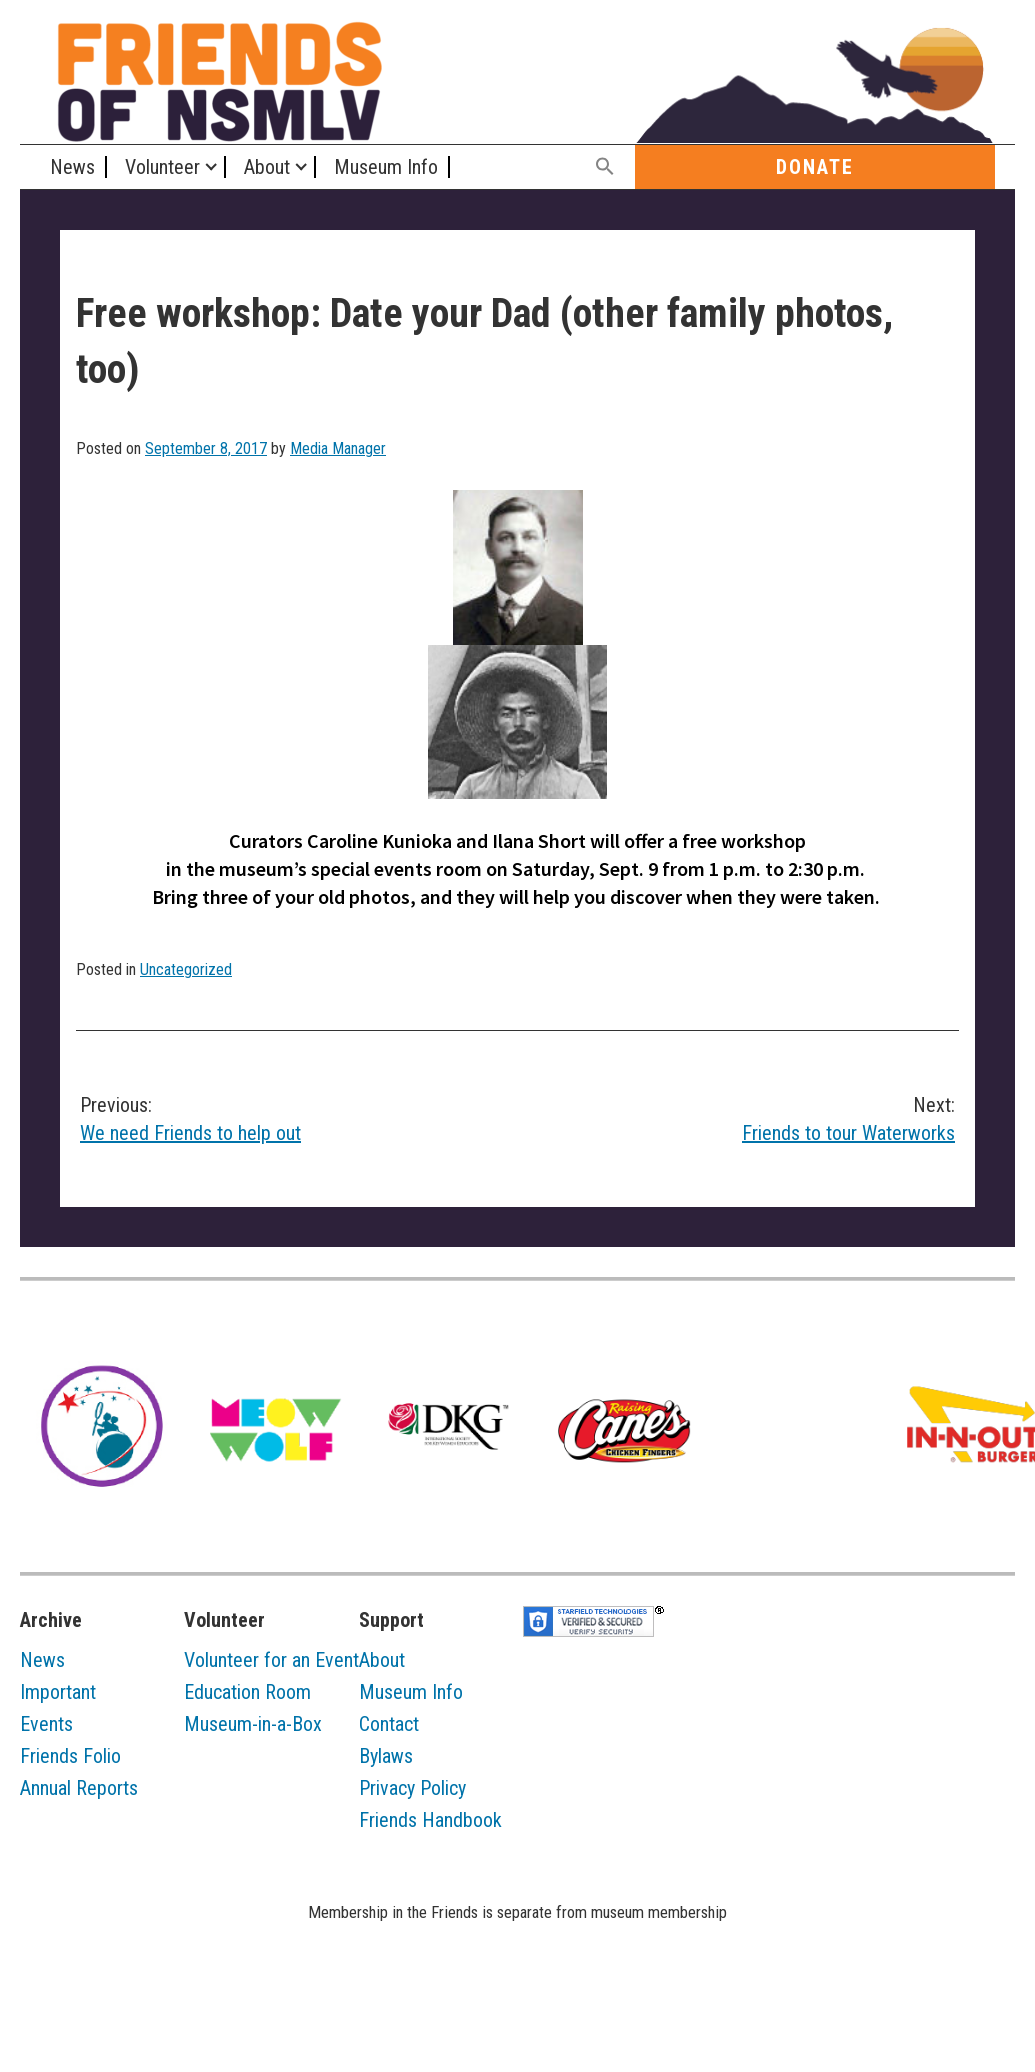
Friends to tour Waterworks (747, 1118)
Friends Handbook (430, 1820)
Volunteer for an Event (271, 1660)
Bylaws (386, 1756)
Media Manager (338, 448)
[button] (606, 167)
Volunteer (162, 167)
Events (46, 1724)
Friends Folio (70, 1756)
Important (58, 1692)
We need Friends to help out (289, 1118)
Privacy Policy (412, 1788)
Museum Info (386, 167)
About (267, 167)
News (72, 167)
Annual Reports (79, 1788)
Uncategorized (186, 969)
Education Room (247, 1692)
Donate (815, 167)
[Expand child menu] (211, 167)
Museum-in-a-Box (253, 1724)
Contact (389, 1724)
